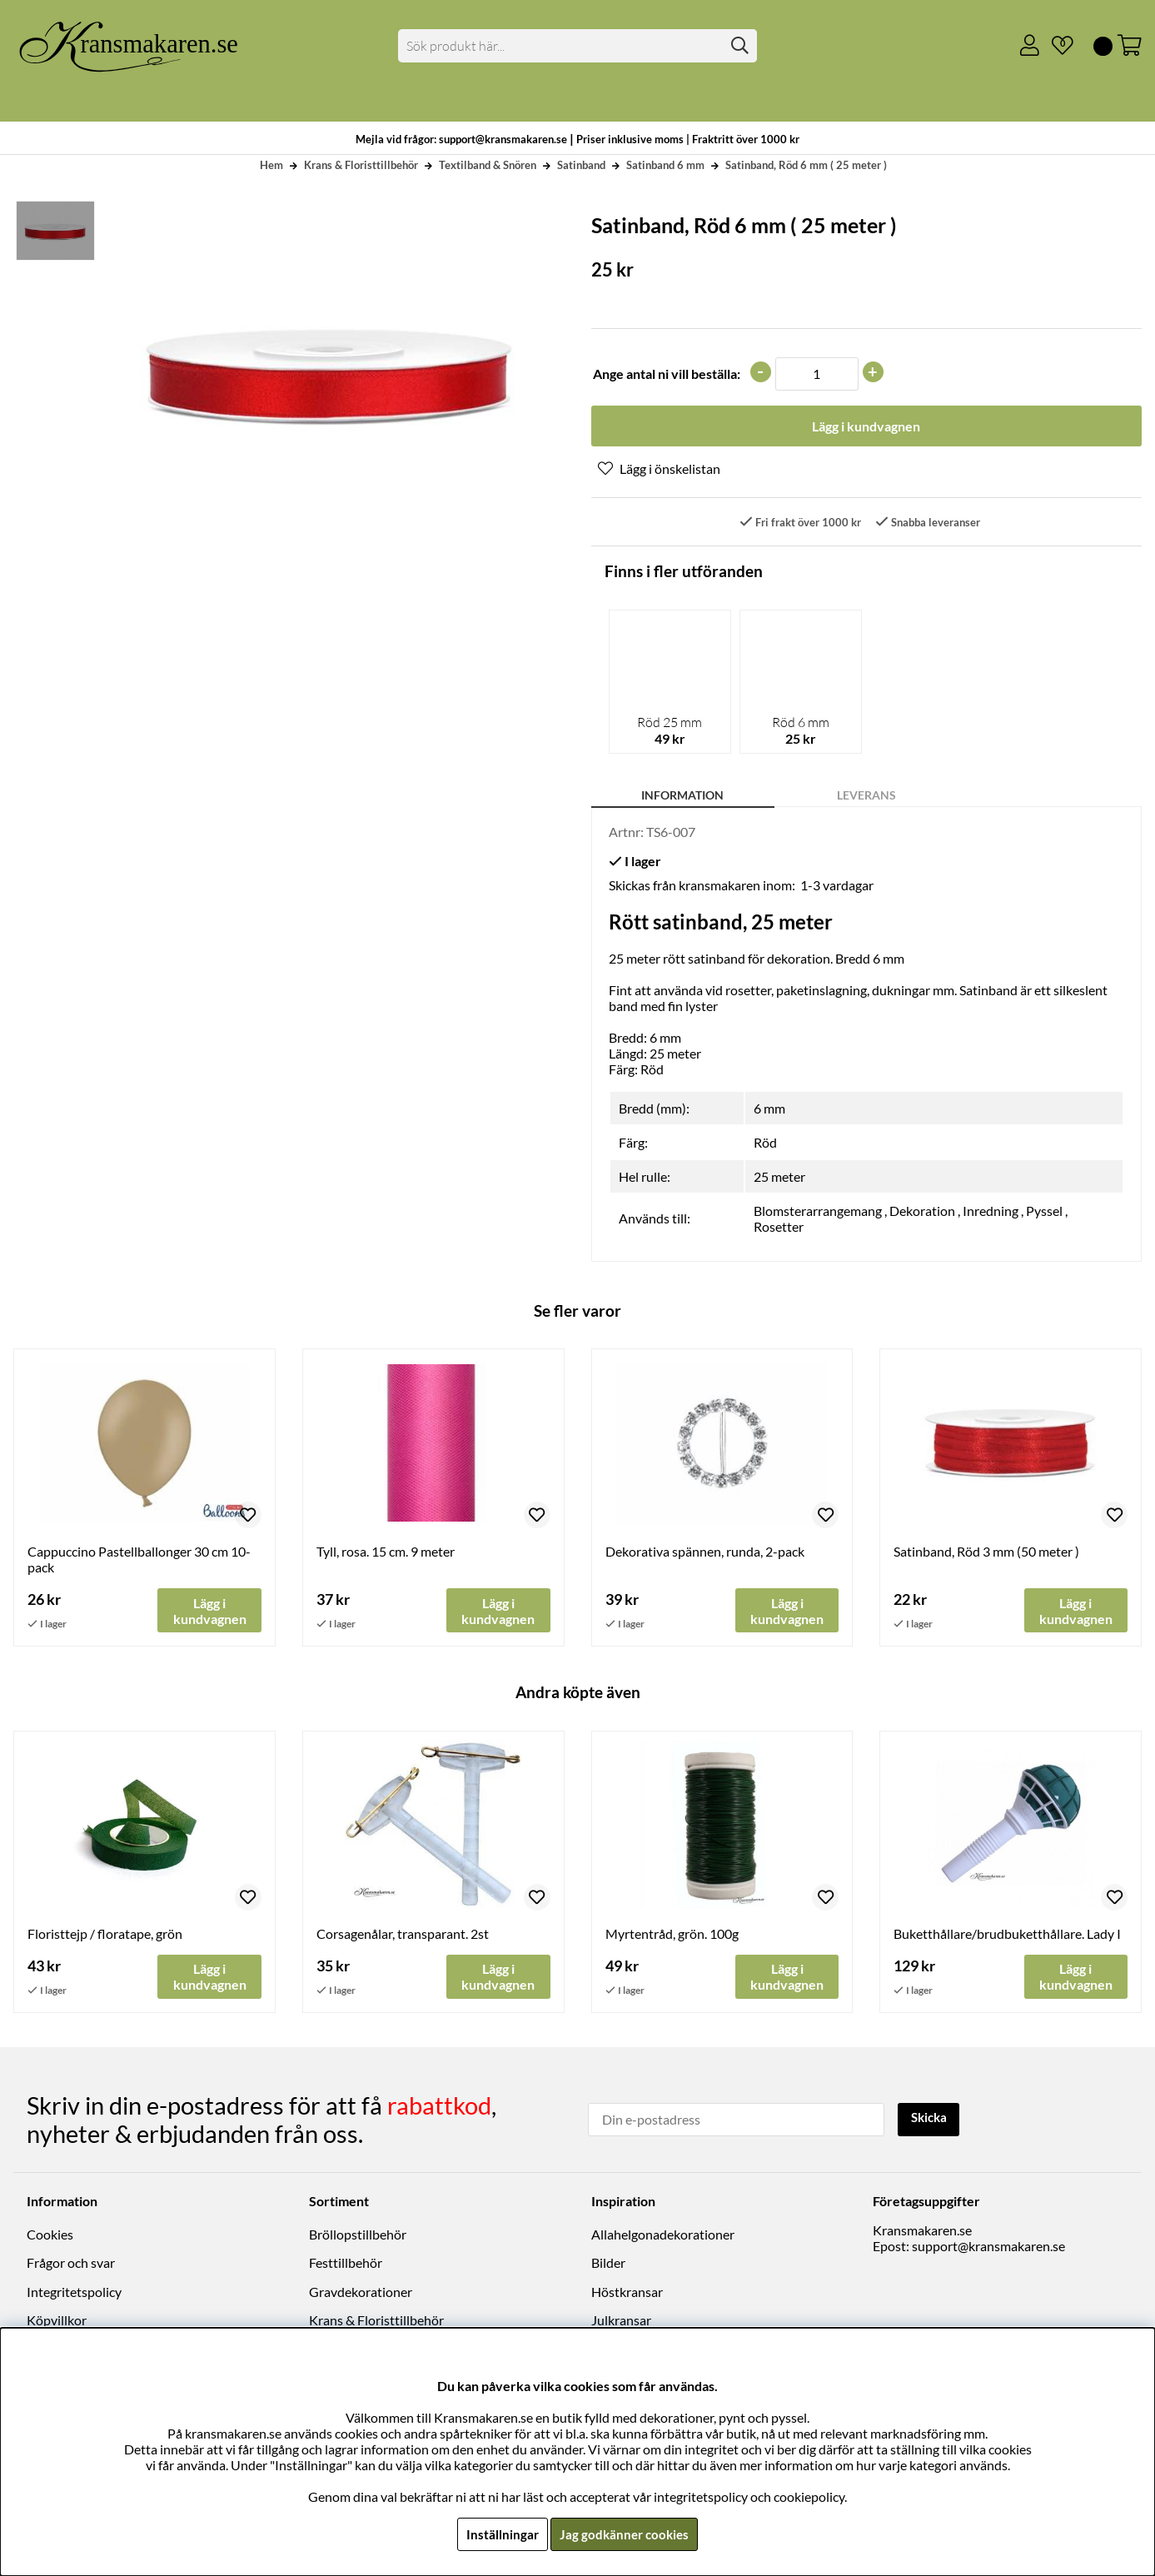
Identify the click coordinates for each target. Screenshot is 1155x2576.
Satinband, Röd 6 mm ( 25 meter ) (806, 165)
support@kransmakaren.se (988, 2247)
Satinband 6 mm (665, 165)
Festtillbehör (345, 2264)
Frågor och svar (71, 2264)
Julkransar (621, 2321)
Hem (271, 165)
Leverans (866, 796)
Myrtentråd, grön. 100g (672, 1935)
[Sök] (577, 45)
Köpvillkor (57, 2321)
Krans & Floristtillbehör (361, 165)
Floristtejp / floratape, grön (104, 1935)
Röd (765, 1143)
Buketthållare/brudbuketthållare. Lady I (1007, 1935)
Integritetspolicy (74, 2292)
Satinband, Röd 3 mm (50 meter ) (986, 1552)
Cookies (50, 2235)
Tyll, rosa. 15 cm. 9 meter (385, 1552)
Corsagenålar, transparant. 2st (402, 1935)
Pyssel (1044, 1211)
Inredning (990, 1211)
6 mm (769, 1109)
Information (682, 796)
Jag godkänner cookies (625, 2534)
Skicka (930, 2119)
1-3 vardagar (837, 886)
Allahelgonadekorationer (662, 2235)
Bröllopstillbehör (357, 2235)
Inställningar (500, 2534)
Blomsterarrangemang (818, 1211)
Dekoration (922, 1211)
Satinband (581, 165)
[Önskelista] (1055, 46)
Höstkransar (627, 2292)
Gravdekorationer (360, 2292)
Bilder (608, 2264)
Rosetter (779, 1227)
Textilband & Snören (487, 165)
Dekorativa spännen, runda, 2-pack (704, 1552)
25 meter (779, 1177)
